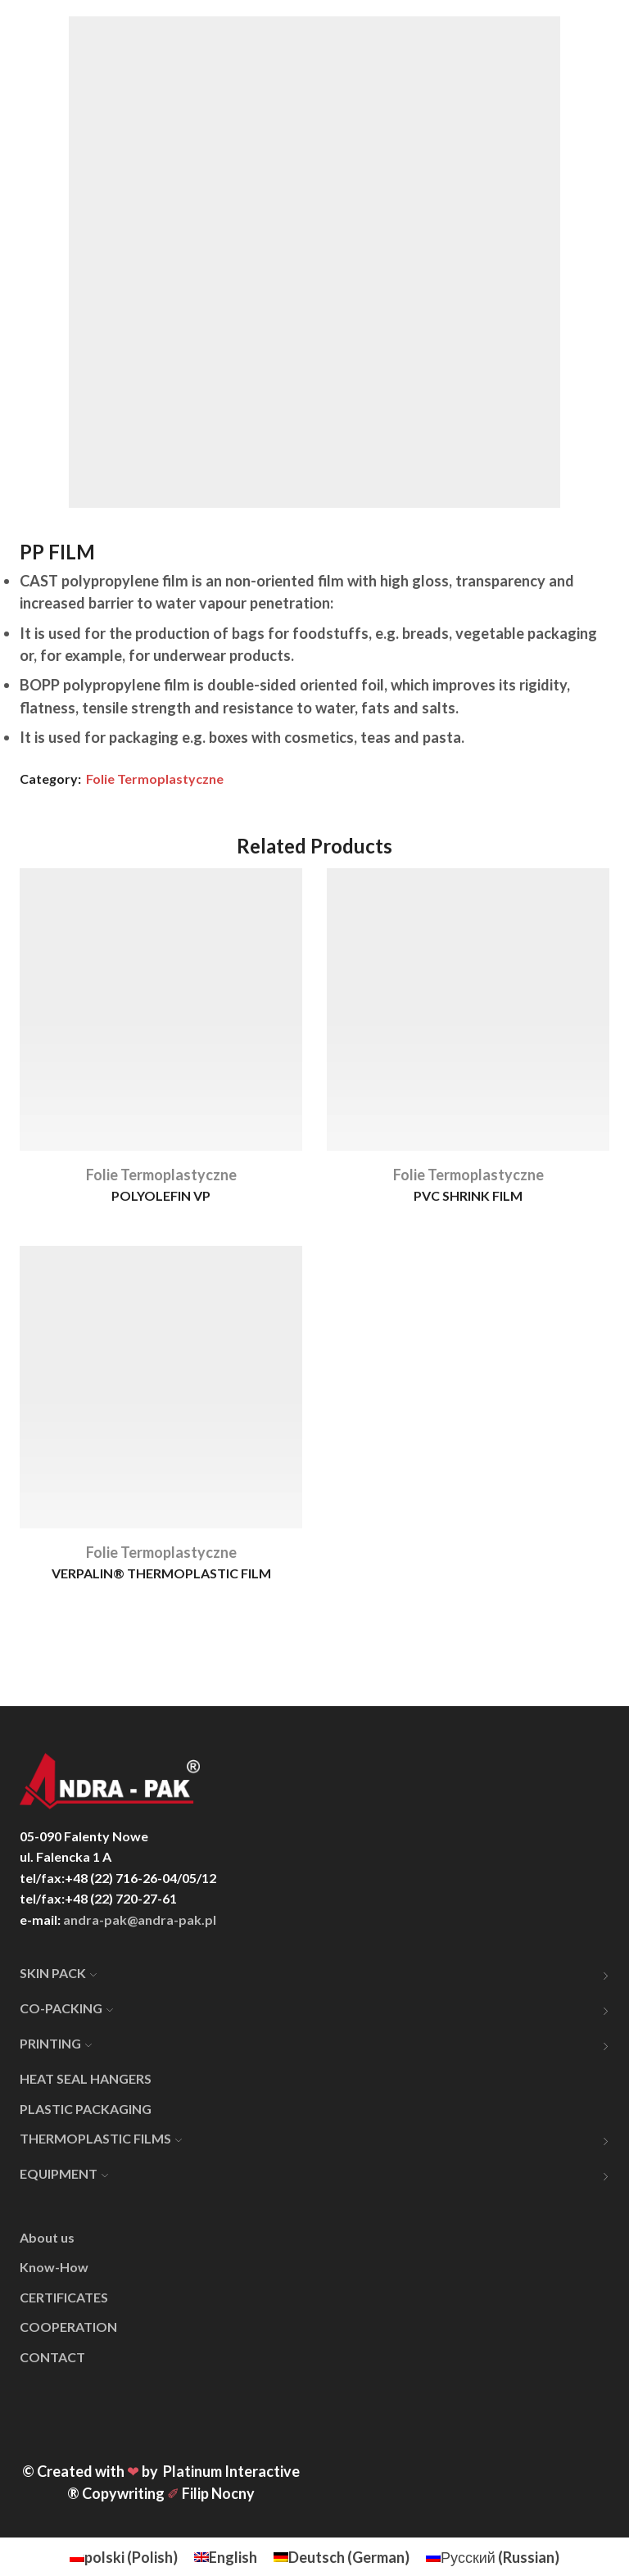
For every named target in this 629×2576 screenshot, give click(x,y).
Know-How (54, 2267)
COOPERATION (68, 2326)
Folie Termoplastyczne (155, 778)
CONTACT (52, 2357)
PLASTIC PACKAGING (86, 2108)
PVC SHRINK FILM (468, 1195)
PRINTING (56, 2043)
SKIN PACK (58, 1973)
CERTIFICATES (64, 2297)
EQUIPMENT (64, 2173)
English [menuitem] (233, 2557)
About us (47, 2237)
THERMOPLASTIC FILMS (101, 2138)
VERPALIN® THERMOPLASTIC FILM (161, 1573)
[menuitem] (123, 2556)
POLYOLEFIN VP (160, 1195)
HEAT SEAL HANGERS (86, 2078)
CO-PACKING (66, 2008)
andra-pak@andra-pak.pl (139, 1919)
